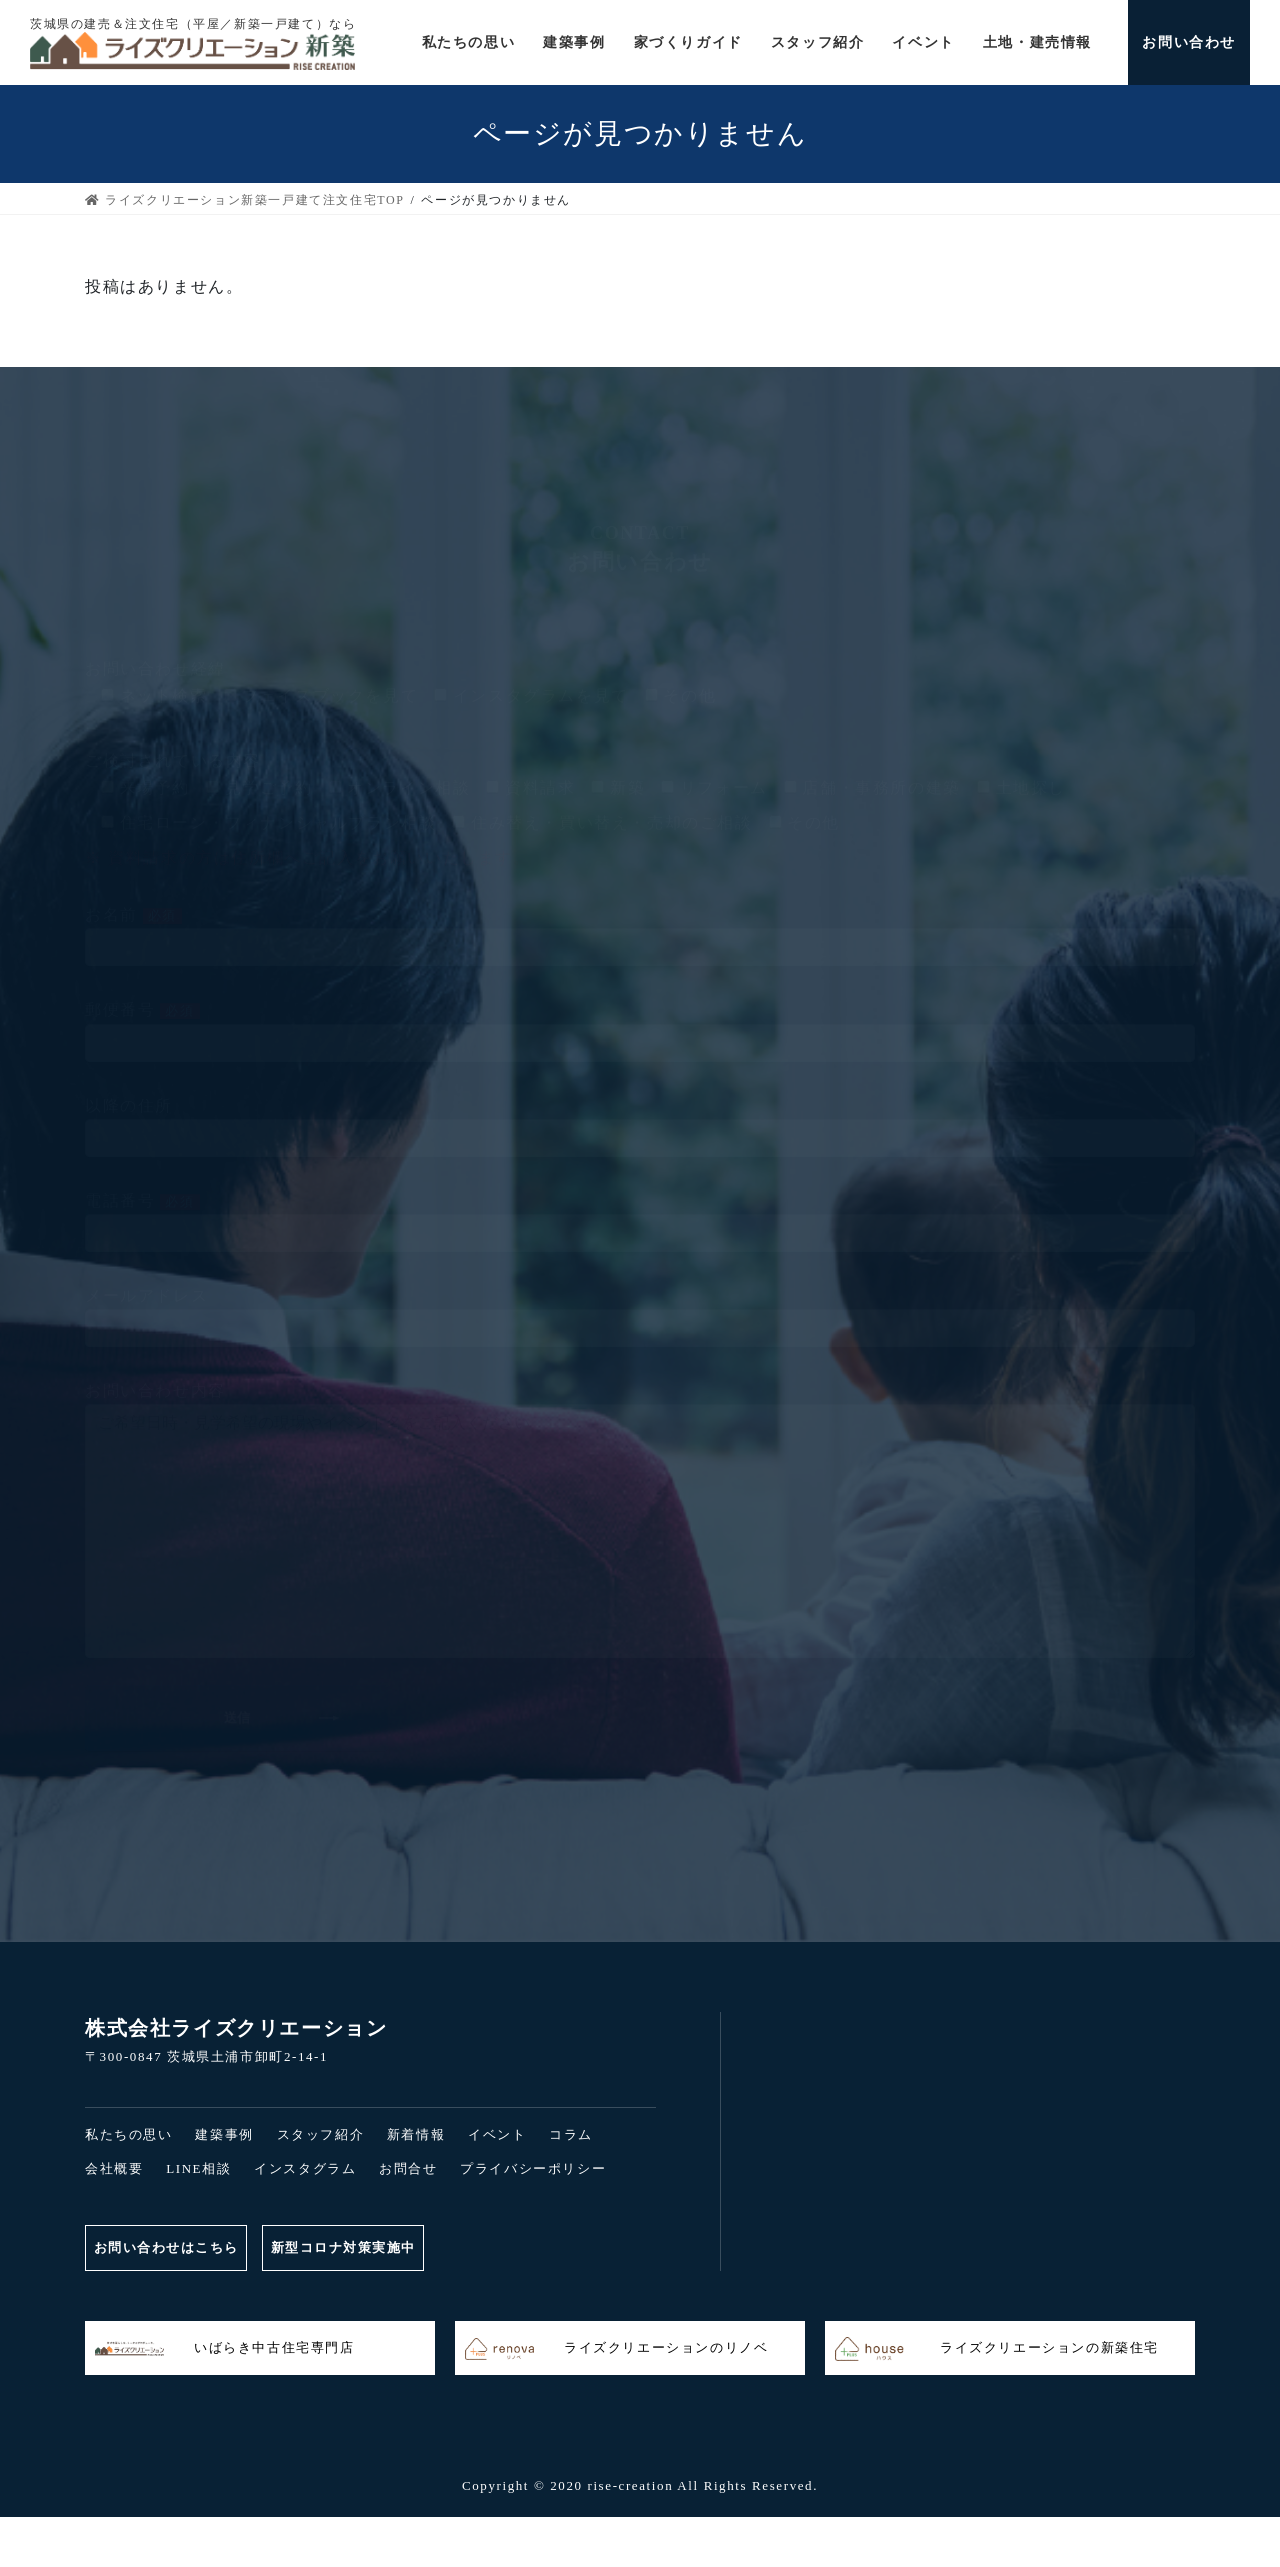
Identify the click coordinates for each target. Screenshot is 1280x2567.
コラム (571, 2134)
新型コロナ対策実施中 (357, 2247)
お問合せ (408, 2168)
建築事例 (224, 2134)
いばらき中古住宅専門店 (225, 2349)
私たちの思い (129, 2134)
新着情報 (416, 2134)
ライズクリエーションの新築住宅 (997, 2349)
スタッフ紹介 (321, 2134)
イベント (497, 2134)
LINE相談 (198, 2168)
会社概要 (114, 2168)
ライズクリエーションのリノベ (616, 2349)
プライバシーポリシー (533, 2168)
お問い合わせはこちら (169, 2247)
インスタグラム (305, 2168)
